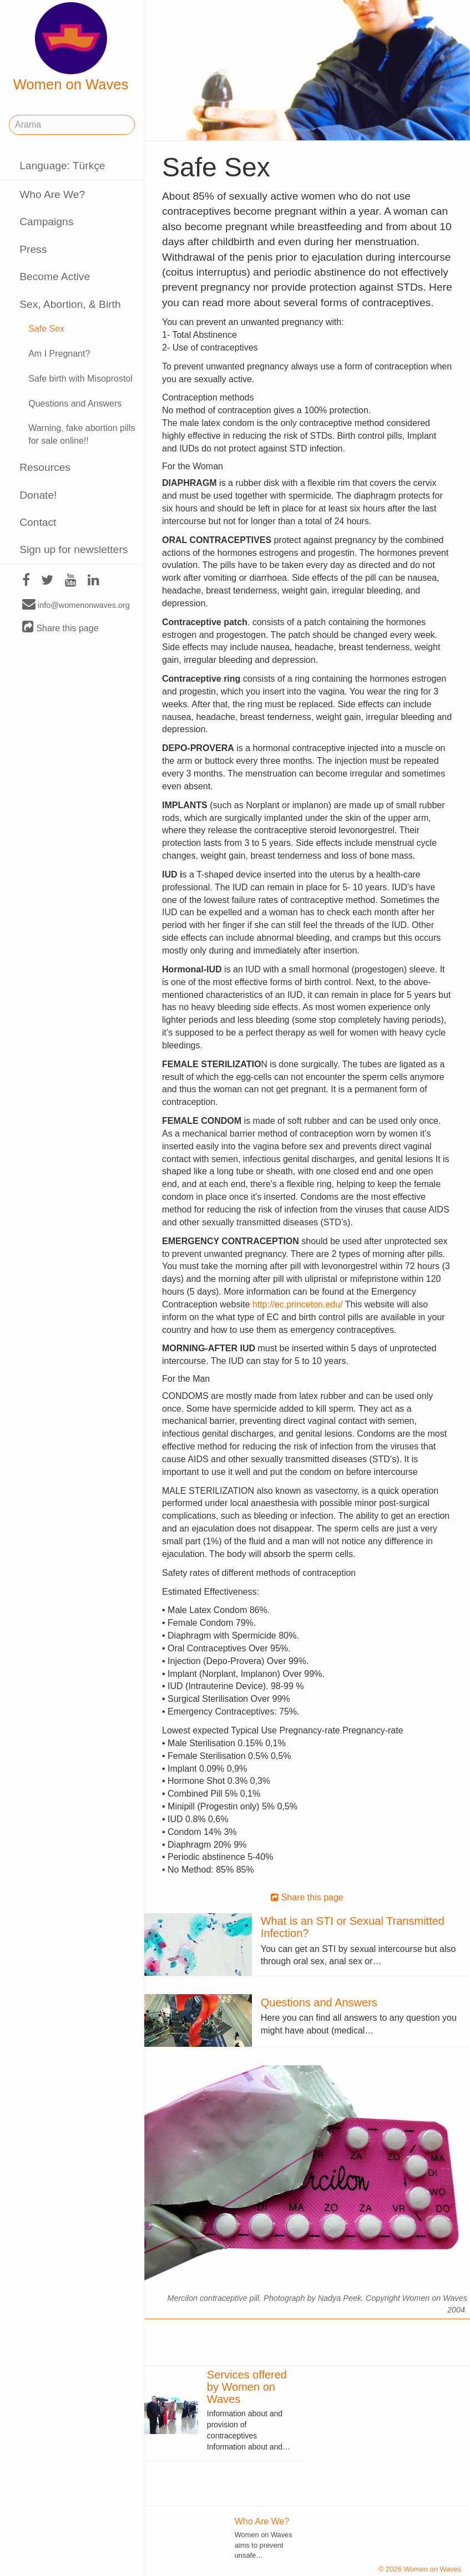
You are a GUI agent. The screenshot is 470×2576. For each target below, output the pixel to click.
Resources (44, 467)
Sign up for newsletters (73, 549)
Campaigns (46, 221)
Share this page (60, 627)
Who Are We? (52, 194)
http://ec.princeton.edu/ (297, 1304)
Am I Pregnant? (59, 353)
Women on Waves (71, 47)
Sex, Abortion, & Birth (69, 304)
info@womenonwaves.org (76, 604)
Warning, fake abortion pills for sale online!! (81, 434)
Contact (37, 522)
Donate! (38, 495)
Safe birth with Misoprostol (80, 378)
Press (33, 249)
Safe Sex (46, 328)
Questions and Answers (75, 403)
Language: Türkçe (62, 165)
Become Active (54, 276)
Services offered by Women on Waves (247, 2387)
